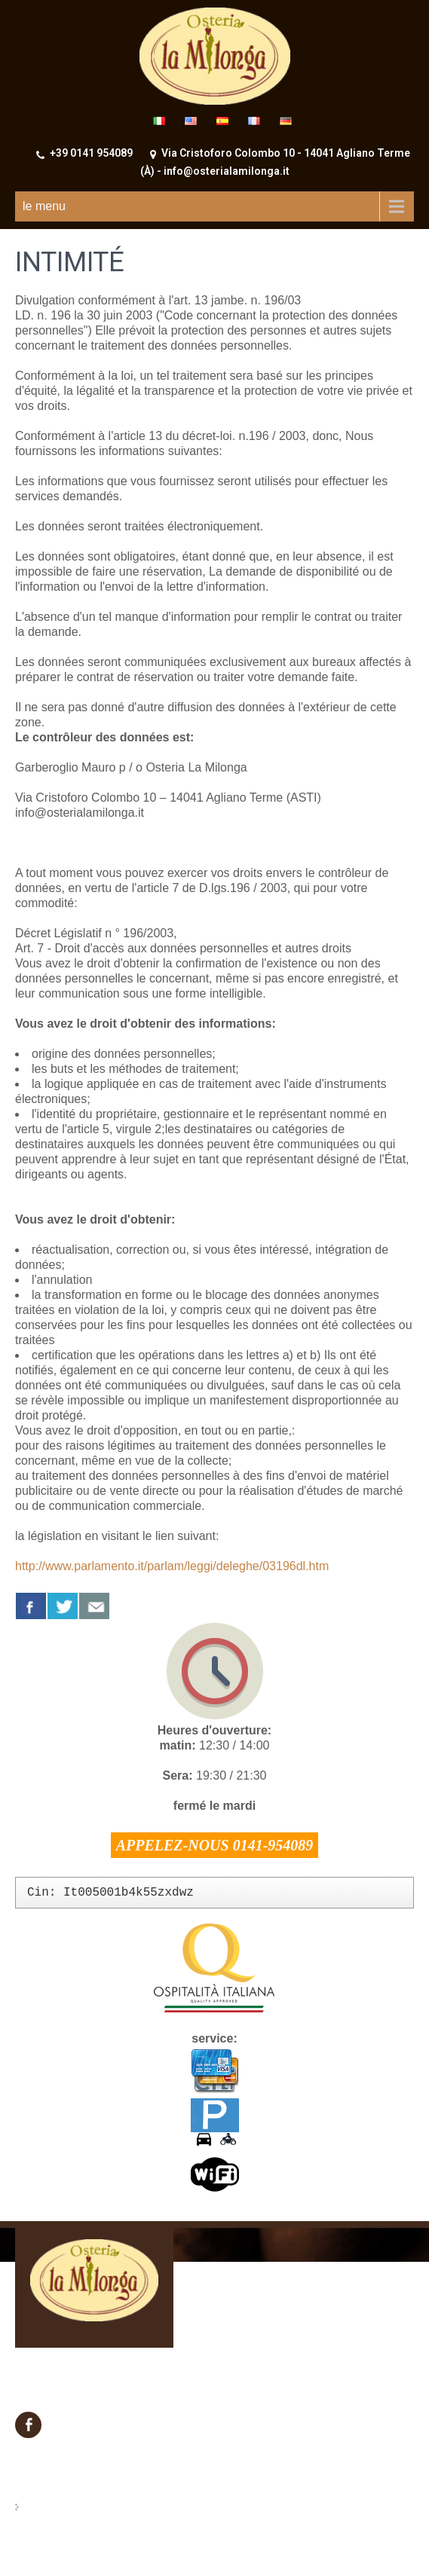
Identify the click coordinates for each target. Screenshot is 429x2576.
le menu (44, 206)
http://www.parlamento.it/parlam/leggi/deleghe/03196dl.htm (172, 1566)
